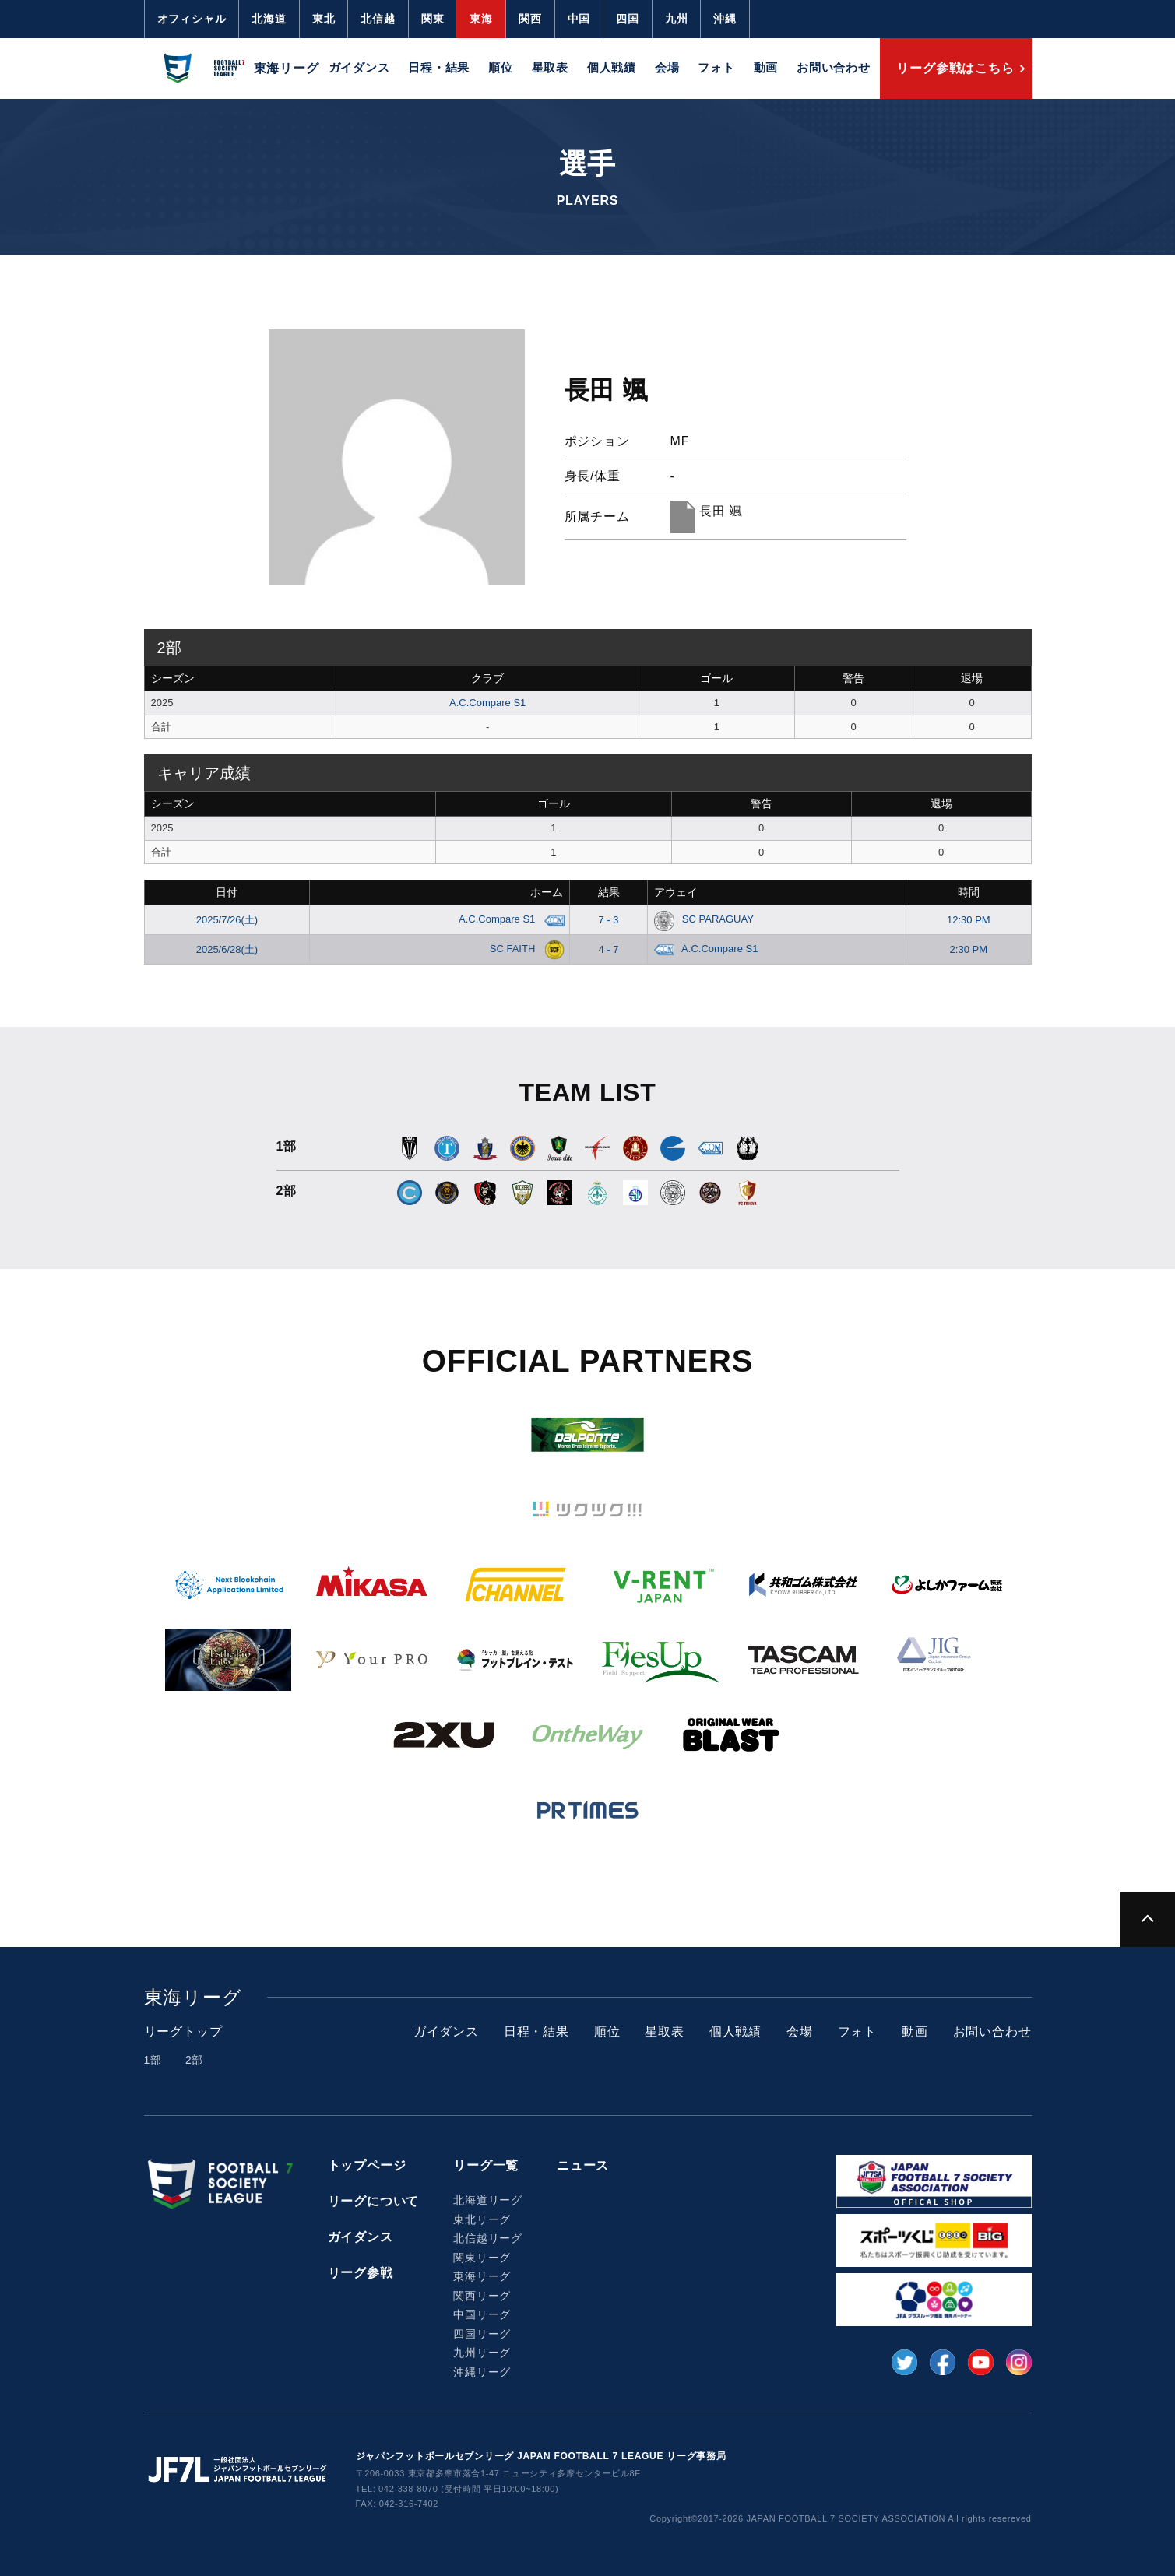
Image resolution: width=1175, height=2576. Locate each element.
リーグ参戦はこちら (955, 68)
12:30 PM (968, 920)
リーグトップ (183, 2031)
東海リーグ (482, 2276)
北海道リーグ (487, 2200)
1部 (153, 2060)
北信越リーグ (487, 2238)
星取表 (550, 67)
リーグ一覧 (486, 2165)
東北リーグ (482, 2219)
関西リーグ (482, 2296)
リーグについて (374, 2201)
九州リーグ (482, 2352)
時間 (969, 892)
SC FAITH (524, 948)
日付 (226, 892)
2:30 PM (968, 949)
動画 (766, 67)
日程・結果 (439, 67)
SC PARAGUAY (704, 919)
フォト (716, 67)
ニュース (583, 2165)
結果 (609, 892)
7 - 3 (609, 920)
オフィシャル (192, 18)
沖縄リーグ (482, 2372)
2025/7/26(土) (227, 920)
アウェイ (676, 892)
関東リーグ (482, 2257)
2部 (194, 2060)
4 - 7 (609, 949)
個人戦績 (611, 67)
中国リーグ (482, 2314)
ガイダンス (359, 67)
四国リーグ (482, 2334)
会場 (667, 67)
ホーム (546, 892)
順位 (500, 67)
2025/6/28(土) (227, 949)
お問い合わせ (834, 67)
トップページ (367, 2165)
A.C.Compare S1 (487, 702)
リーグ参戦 (360, 2272)
